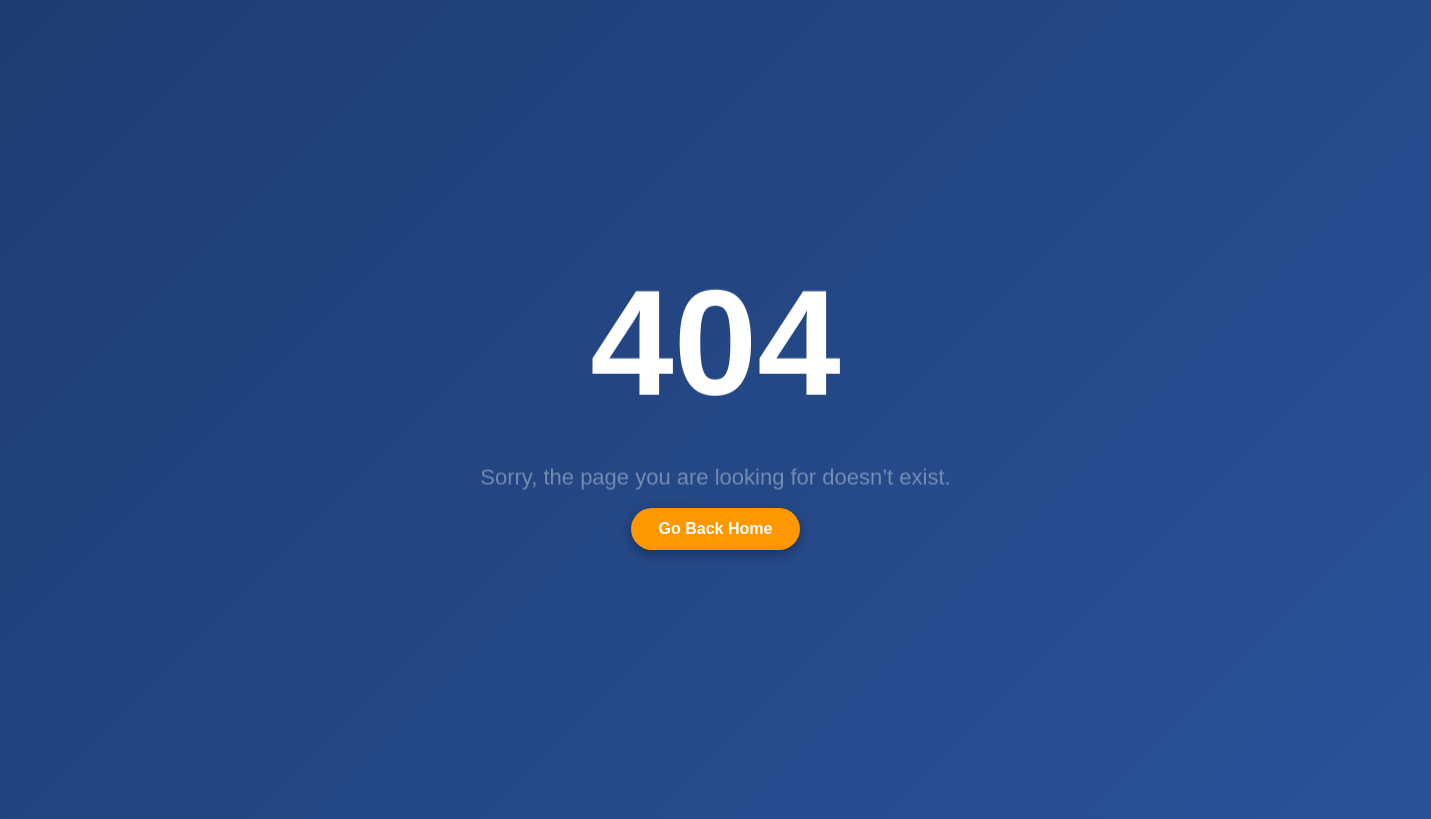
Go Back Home (716, 528)
